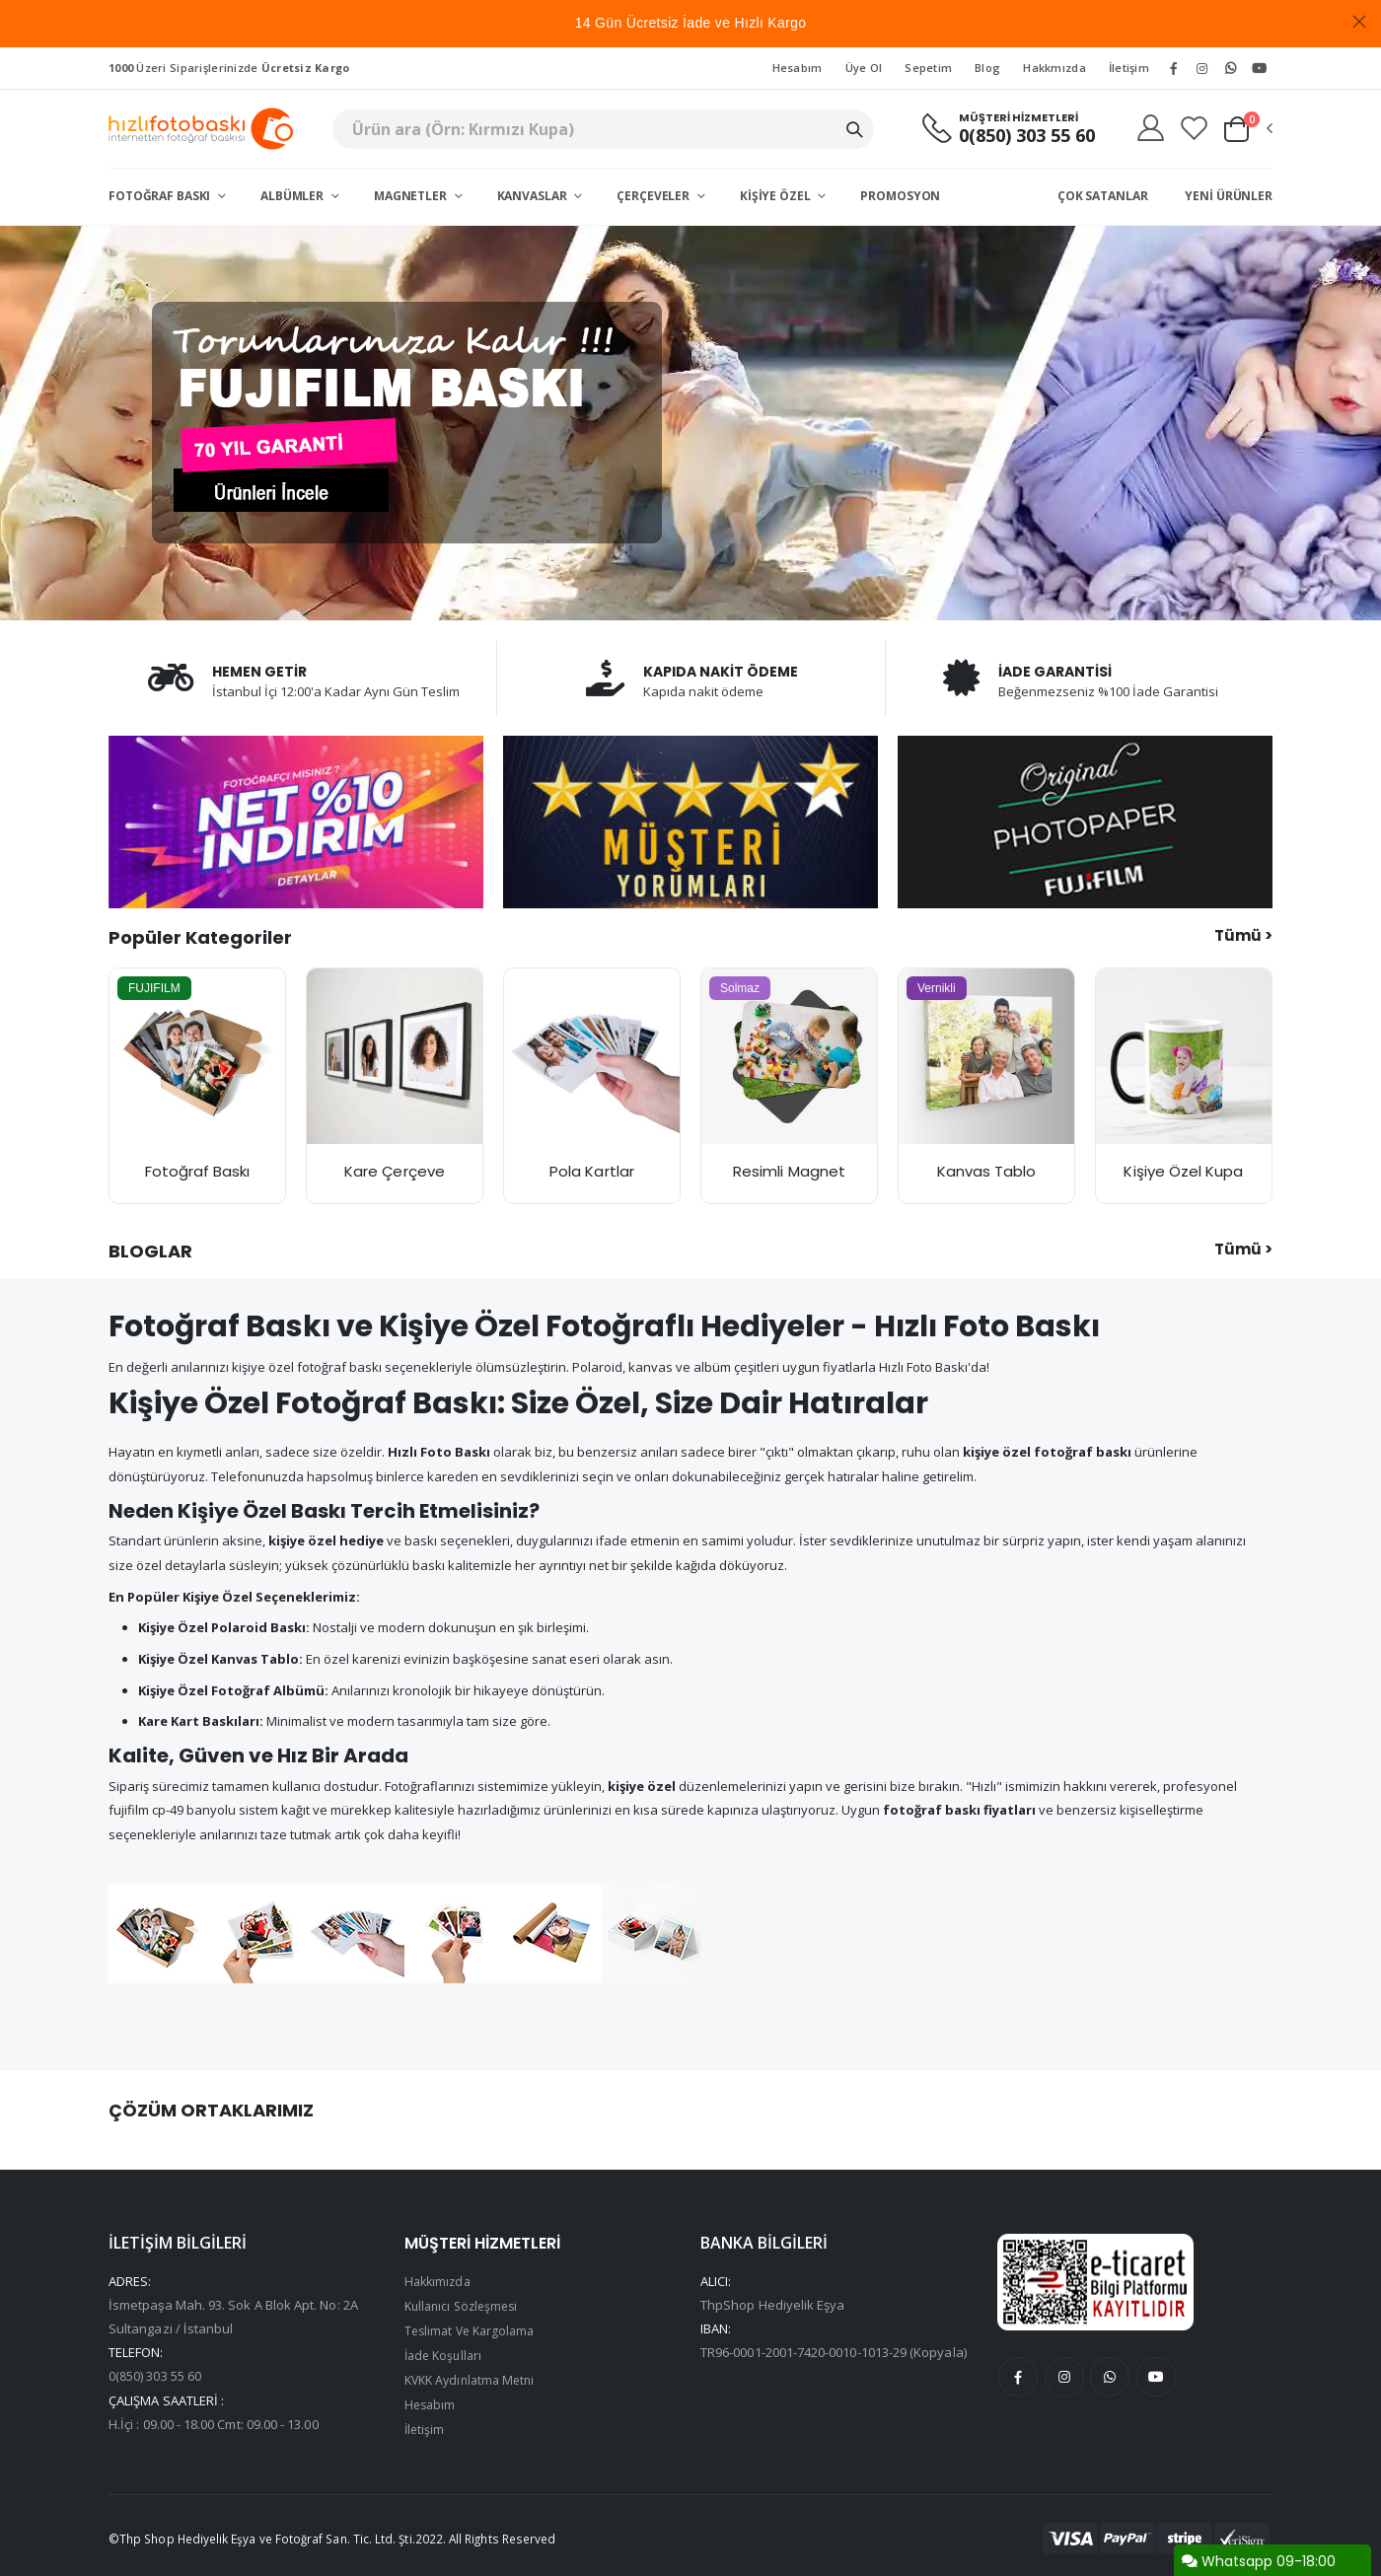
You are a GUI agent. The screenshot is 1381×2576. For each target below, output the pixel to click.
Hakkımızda (439, 2282)
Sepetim (928, 67)
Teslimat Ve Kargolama (473, 2329)
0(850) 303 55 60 (1016, 135)
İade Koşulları (445, 2353)
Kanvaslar (533, 195)
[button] (1246, 129)
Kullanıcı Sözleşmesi (465, 2306)
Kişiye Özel (777, 195)
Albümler (293, 195)
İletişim (1129, 67)
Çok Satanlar (1102, 195)
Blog (987, 67)
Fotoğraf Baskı (161, 195)
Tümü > (1243, 935)
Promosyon (900, 195)
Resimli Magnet (789, 1171)
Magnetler (412, 195)
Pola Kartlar (591, 1171)
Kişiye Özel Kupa (1183, 1171)
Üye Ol (864, 67)
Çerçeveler (654, 195)
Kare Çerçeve (394, 1171)
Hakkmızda (1054, 67)
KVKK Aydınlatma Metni (474, 2377)
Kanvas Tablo (987, 1171)
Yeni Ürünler (1228, 195)
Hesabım (797, 67)
